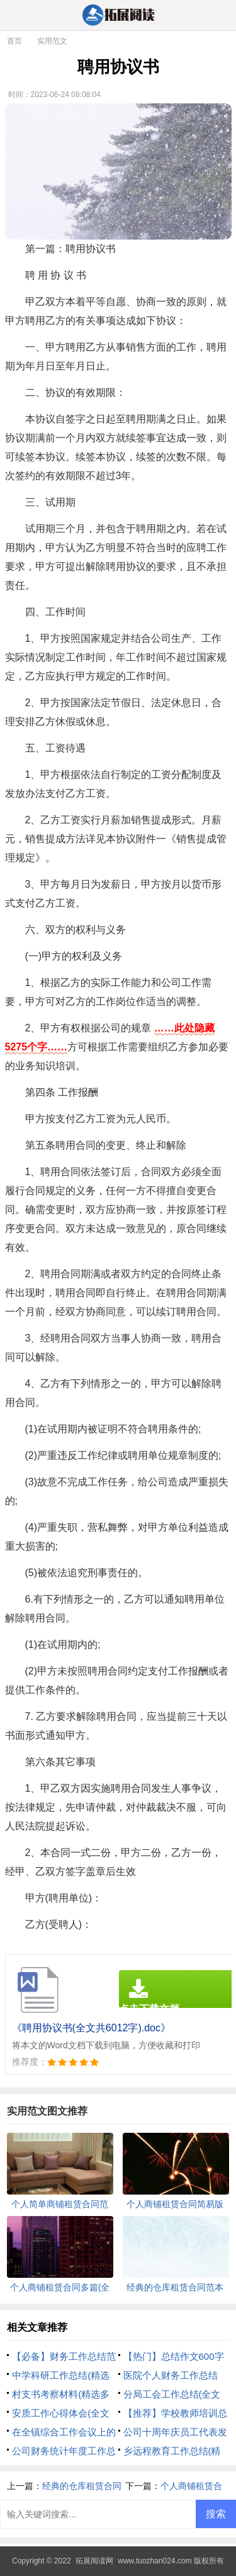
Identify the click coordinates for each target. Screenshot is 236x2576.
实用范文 (52, 41)
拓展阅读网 (94, 2560)
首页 (14, 41)
